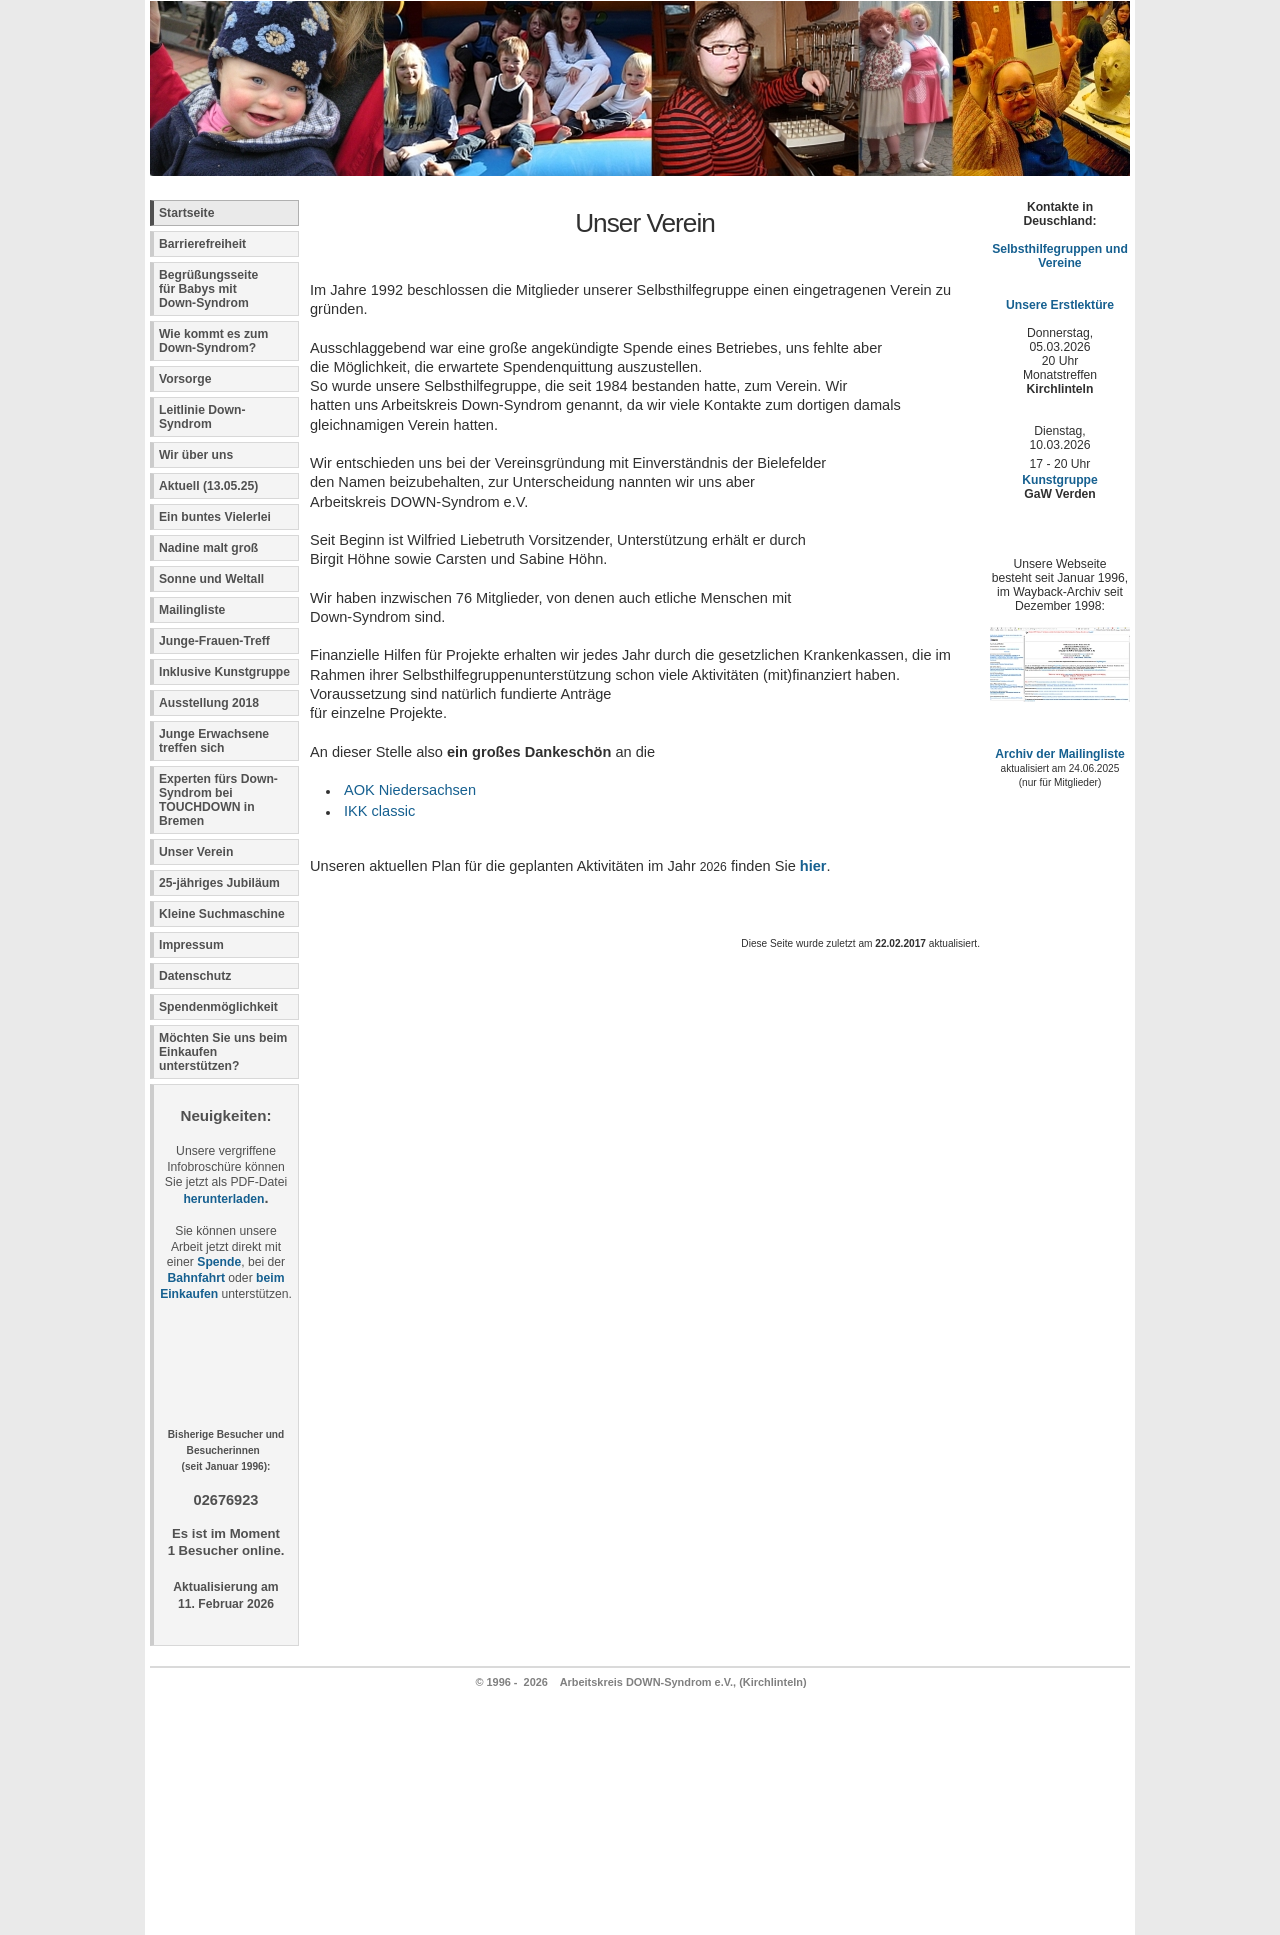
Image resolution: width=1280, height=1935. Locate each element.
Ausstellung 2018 (209, 703)
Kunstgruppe (1060, 480)
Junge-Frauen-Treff (214, 641)
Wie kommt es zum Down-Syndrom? (213, 341)
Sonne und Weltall (211, 579)
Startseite (186, 213)
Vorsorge (185, 379)
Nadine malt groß (208, 548)
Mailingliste (192, 610)
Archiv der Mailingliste (1060, 754)
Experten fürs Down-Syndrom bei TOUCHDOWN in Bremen (218, 800)
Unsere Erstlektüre (1060, 305)
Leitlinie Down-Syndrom (202, 417)
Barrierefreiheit (202, 244)
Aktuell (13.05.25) (208, 486)
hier (813, 866)
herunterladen (223, 1199)
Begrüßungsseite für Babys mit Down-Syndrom (208, 289)
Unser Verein (196, 852)
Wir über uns (196, 455)
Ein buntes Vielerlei (215, 517)
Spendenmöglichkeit (218, 1007)
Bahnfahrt (196, 1278)
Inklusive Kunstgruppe (224, 672)
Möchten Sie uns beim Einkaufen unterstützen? (223, 1052)
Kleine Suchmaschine (222, 914)
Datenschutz (195, 976)
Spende (219, 1262)
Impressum (191, 945)
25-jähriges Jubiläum (219, 883)
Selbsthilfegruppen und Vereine (1060, 256)
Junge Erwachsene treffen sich (214, 741)
